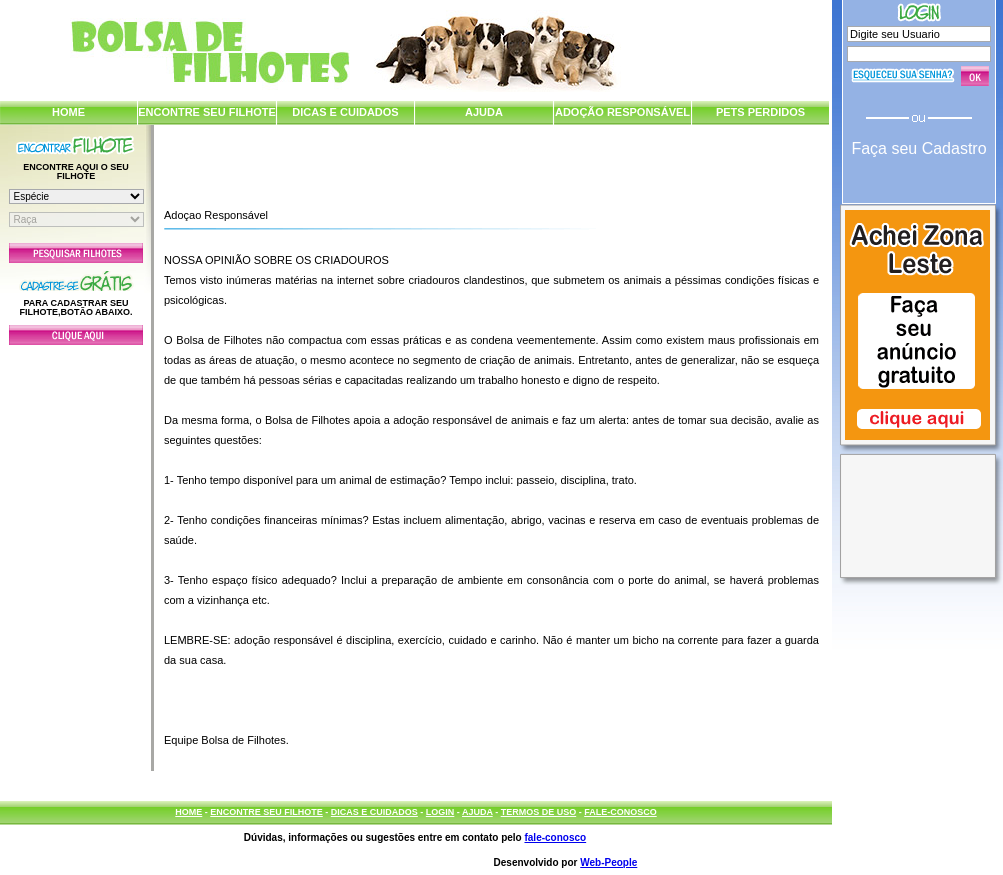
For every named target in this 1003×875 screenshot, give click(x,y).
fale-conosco (555, 837)
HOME (68, 112)
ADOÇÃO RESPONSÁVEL (622, 112)
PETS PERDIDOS (760, 112)
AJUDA (484, 112)
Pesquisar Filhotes (76, 253)
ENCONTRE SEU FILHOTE (207, 112)
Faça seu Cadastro (918, 148)
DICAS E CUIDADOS (345, 112)
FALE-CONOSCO (620, 812)
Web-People (608, 862)
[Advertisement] (76, 553)
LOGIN (440, 812)
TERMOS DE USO (539, 812)
